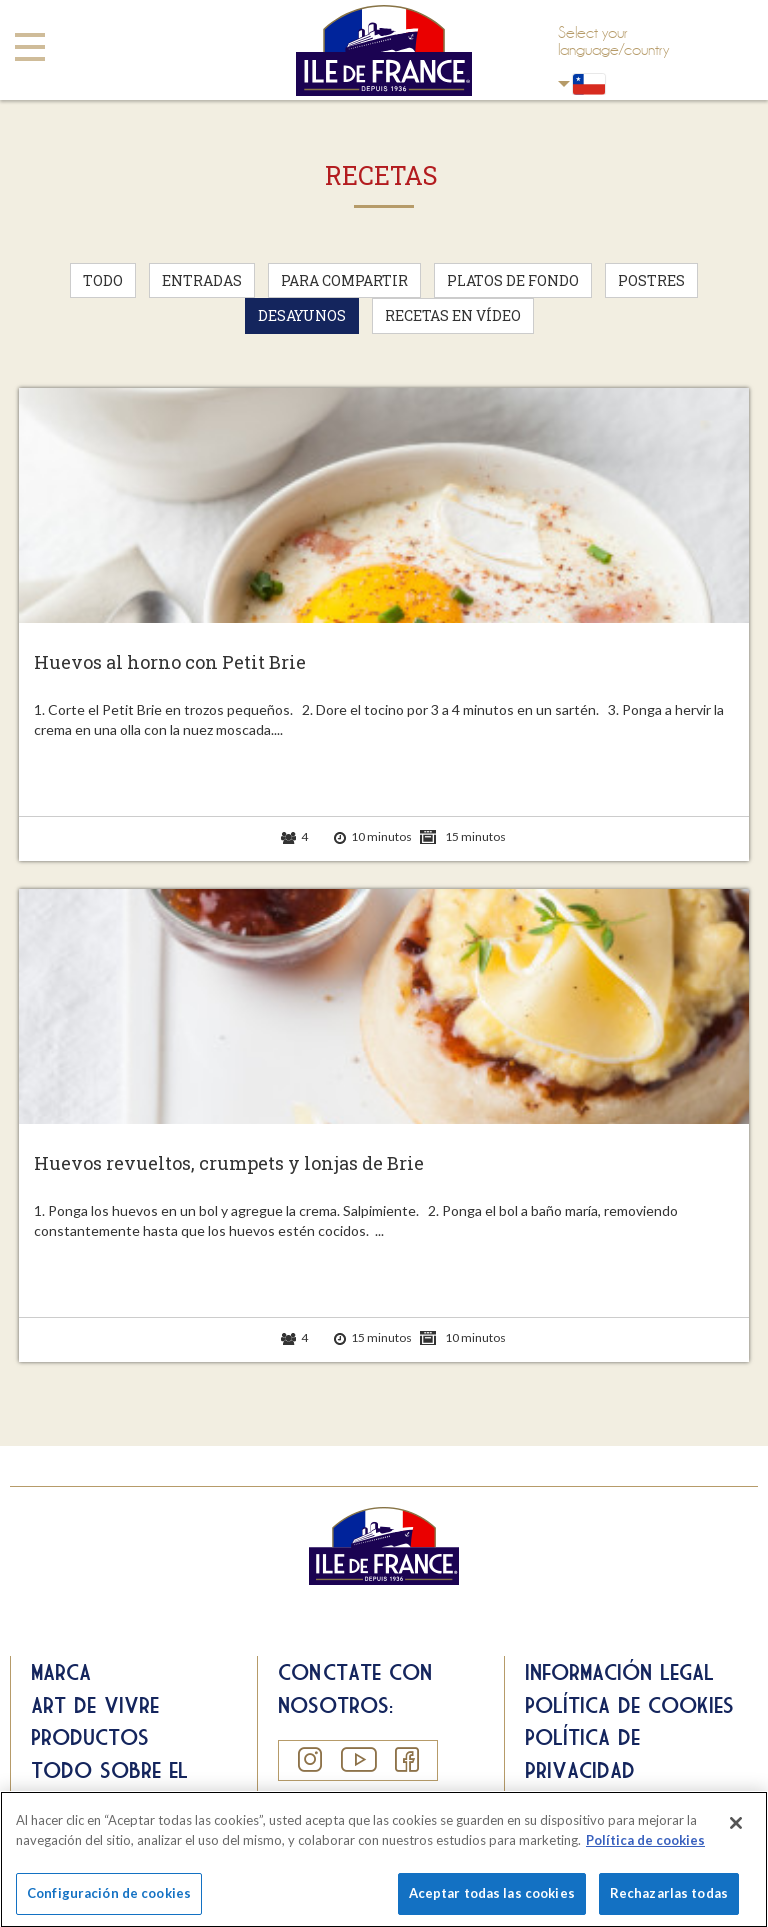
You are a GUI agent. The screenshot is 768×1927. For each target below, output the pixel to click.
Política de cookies (629, 1705)
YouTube (358, 1759)
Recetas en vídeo (453, 315)
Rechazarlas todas (669, 1900)
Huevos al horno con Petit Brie (170, 663)
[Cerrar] (736, 1830)
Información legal (619, 1672)
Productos (90, 1737)
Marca (61, 1672)
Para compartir (344, 280)
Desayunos (302, 315)
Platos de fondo (513, 280)
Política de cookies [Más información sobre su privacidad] (645, 1846)
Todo (103, 280)
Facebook (406, 1759)
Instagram (309, 1759)
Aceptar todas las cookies (492, 1900)
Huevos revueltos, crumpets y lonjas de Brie (229, 1164)
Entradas (202, 280)
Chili (564, 83)
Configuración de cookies (109, 1900)
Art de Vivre (95, 1705)
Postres (651, 280)
